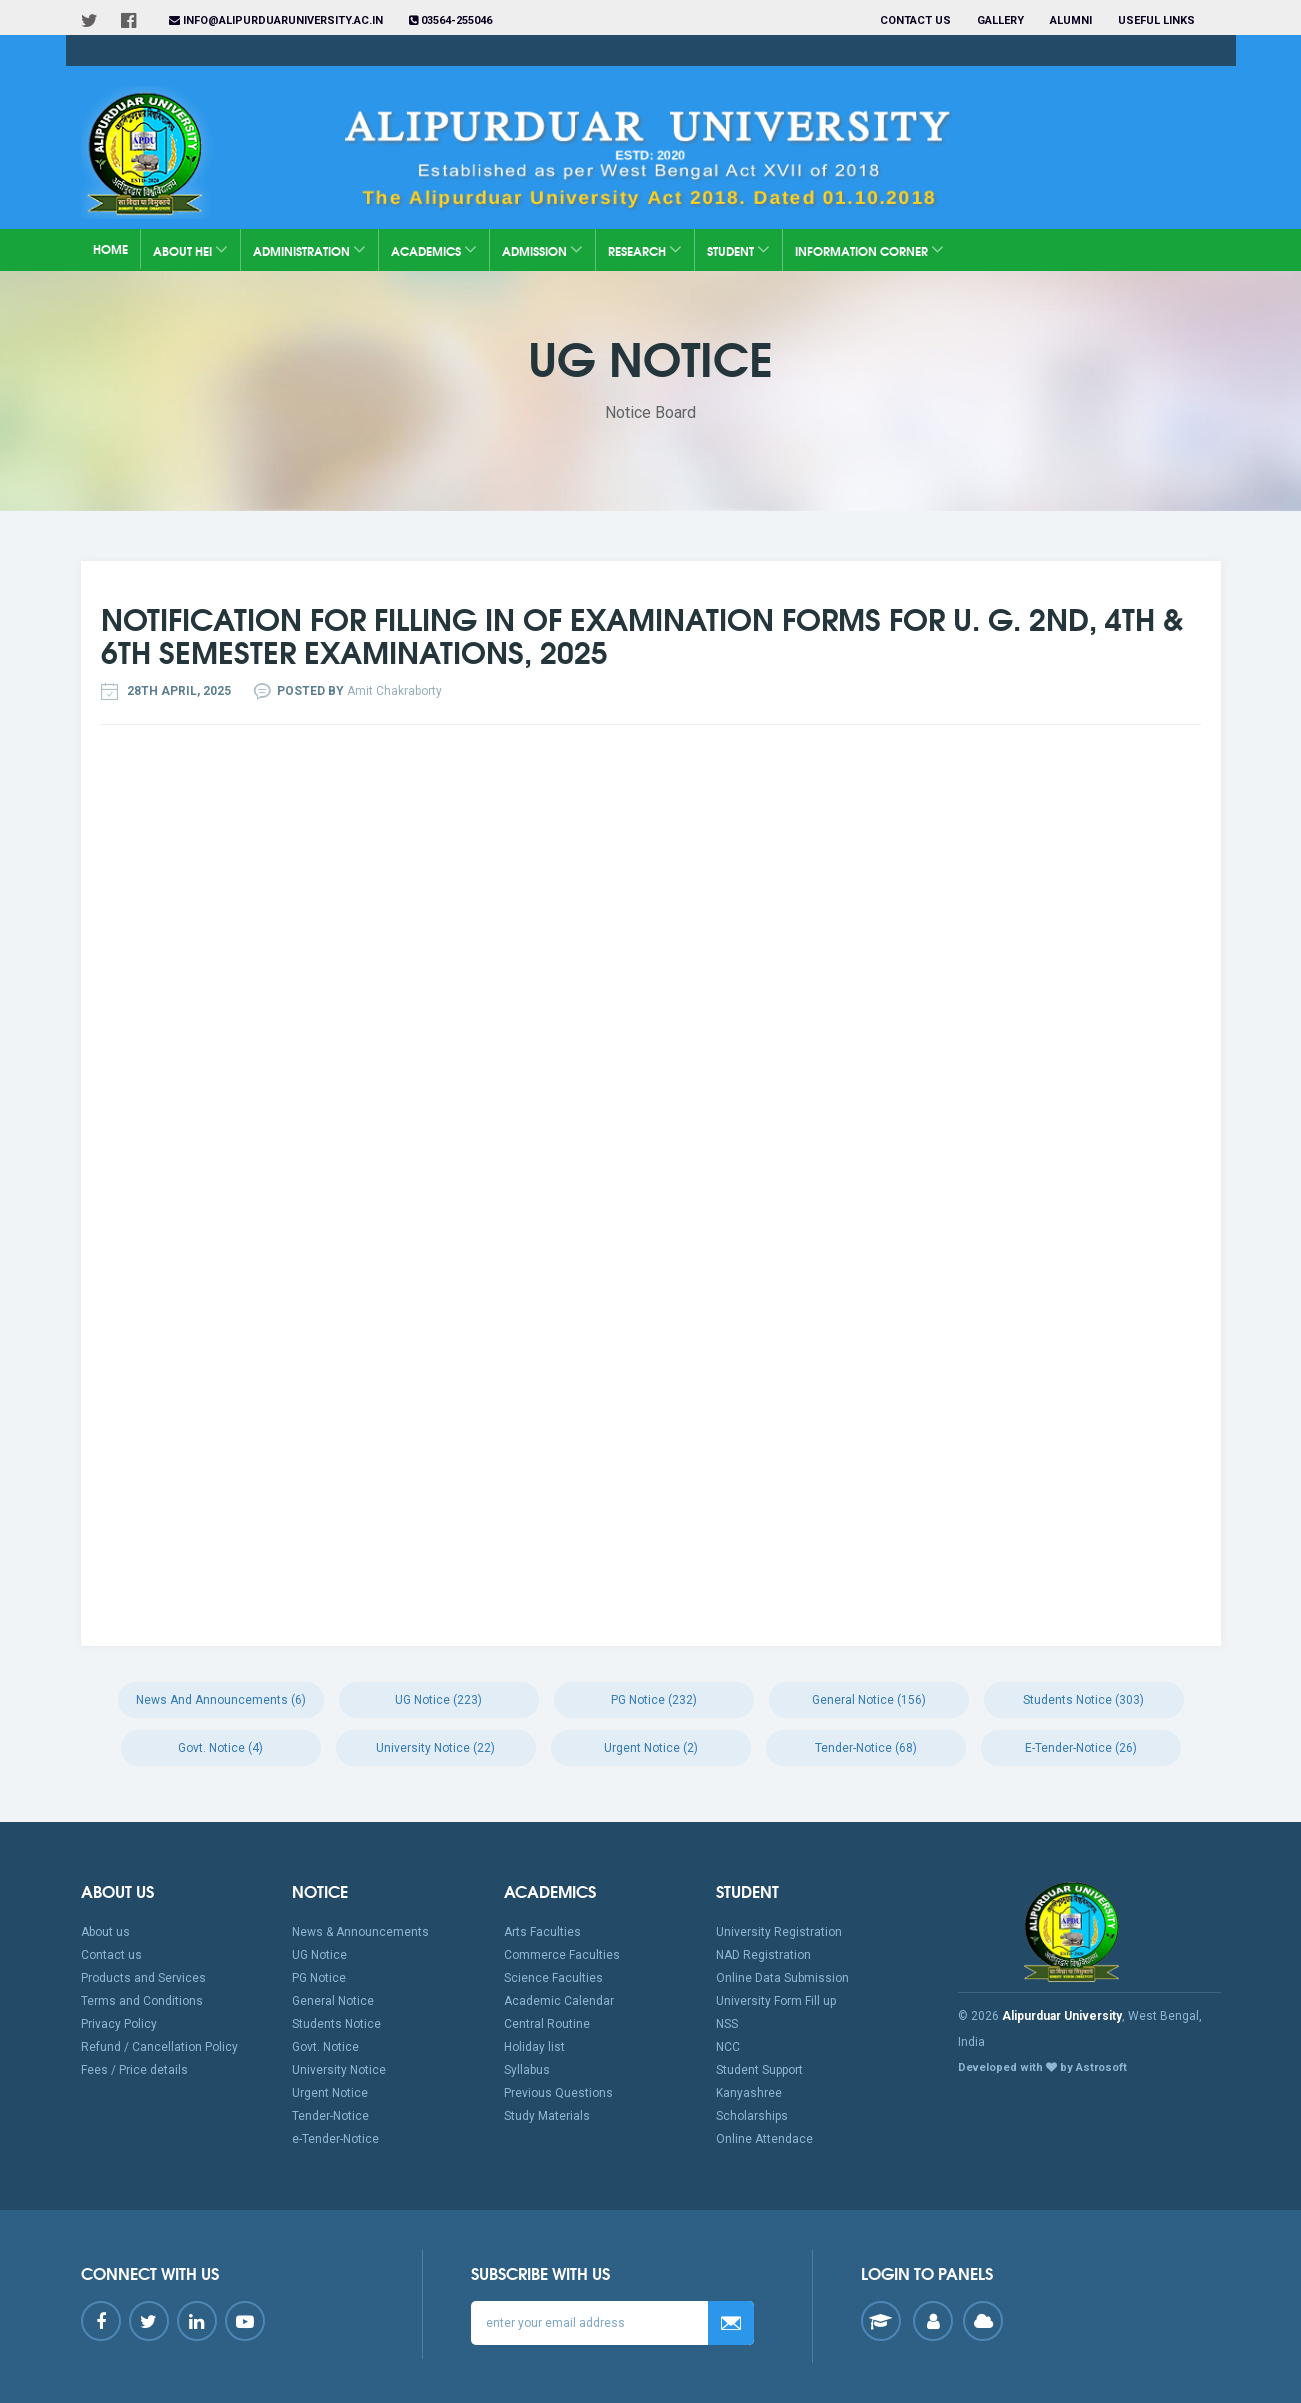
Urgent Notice (330, 2093)
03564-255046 (450, 20)
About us (105, 1932)
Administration (309, 249)
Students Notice (336, 2024)
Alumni (1071, 20)
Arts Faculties (542, 1932)
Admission (542, 249)
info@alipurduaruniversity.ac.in (276, 20)
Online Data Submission (782, 1978)
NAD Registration (763, 1955)
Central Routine (547, 2024)
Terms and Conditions (142, 2001)
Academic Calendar (559, 2001)
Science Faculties (553, 1978)
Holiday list (534, 2047)
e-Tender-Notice (335, 2139)
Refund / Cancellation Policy (159, 2047)
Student (738, 249)
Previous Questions (558, 2093)
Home (110, 248)
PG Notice (319, 1978)
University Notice (339, 2070)
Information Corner (869, 249)
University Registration (779, 1932)
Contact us (915, 20)
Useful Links (1158, 20)
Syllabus (527, 2070)
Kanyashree (749, 2093)
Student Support (759, 2070)
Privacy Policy (119, 2024)
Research (645, 249)
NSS (727, 2024)
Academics (434, 249)
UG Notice (319, 1955)
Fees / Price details (134, 2070)
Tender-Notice (330, 2116)
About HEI (190, 249)
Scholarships (752, 2116)
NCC (728, 2047)
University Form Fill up (776, 2001)
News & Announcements (360, 1932)
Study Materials (547, 2116)
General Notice (333, 2001)
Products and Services (143, 1978)
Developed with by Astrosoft (1042, 2067)
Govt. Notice (325, 2047)
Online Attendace (764, 2139)
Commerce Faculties (562, 1955)
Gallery (1000, 20)
